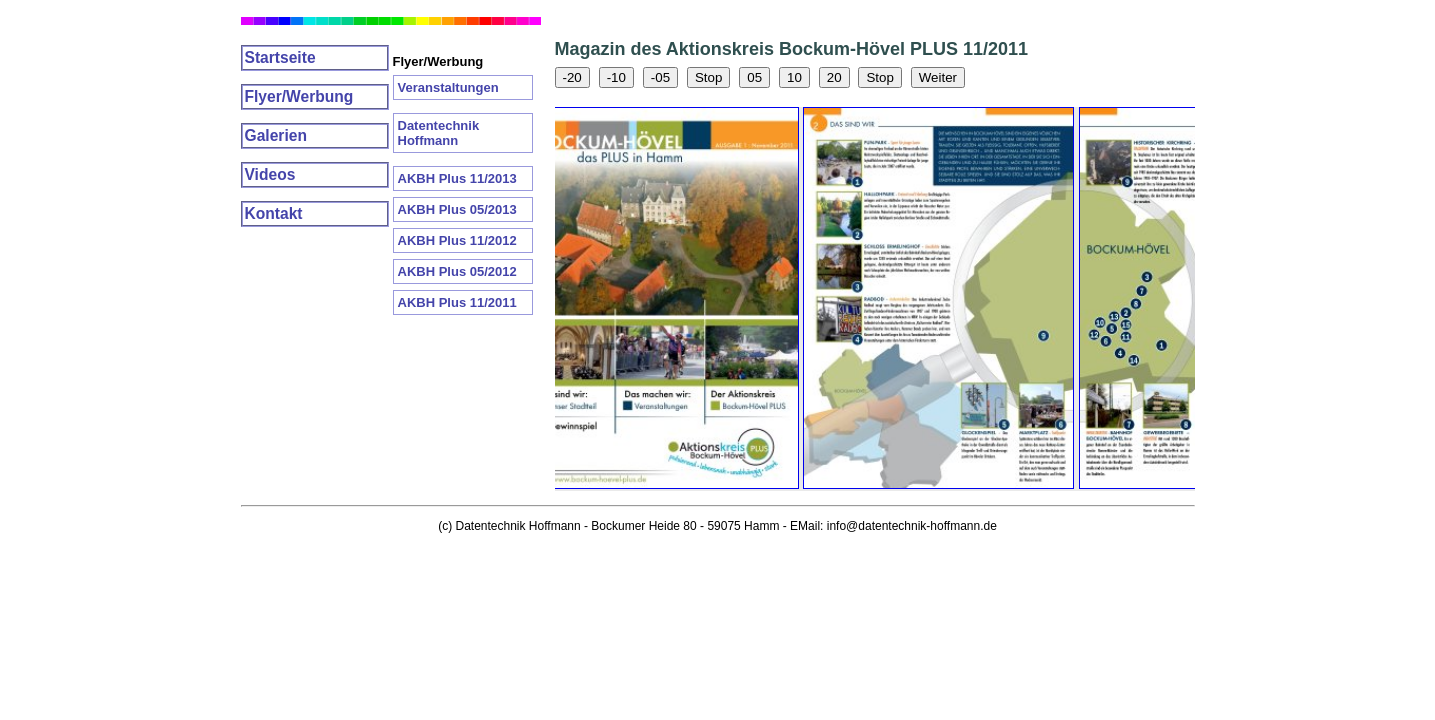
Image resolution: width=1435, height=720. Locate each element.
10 (794, 77)
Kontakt (274, 213)
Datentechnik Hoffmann (439, 133)
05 (754, 77)
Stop (708, 77)
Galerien (276, 135)
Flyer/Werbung (299, 96)
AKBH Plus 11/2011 (457, 302)
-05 (660, 77)
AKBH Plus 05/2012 (457, 271)
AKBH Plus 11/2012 (457, 240)
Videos (270, 174)
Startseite (280, 57)
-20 (572, 77)
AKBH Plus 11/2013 (457, 178)
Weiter (938, 77)
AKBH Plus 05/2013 (457, 209)
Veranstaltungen (448, 87)
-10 (616, 77)
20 (834, 77)
